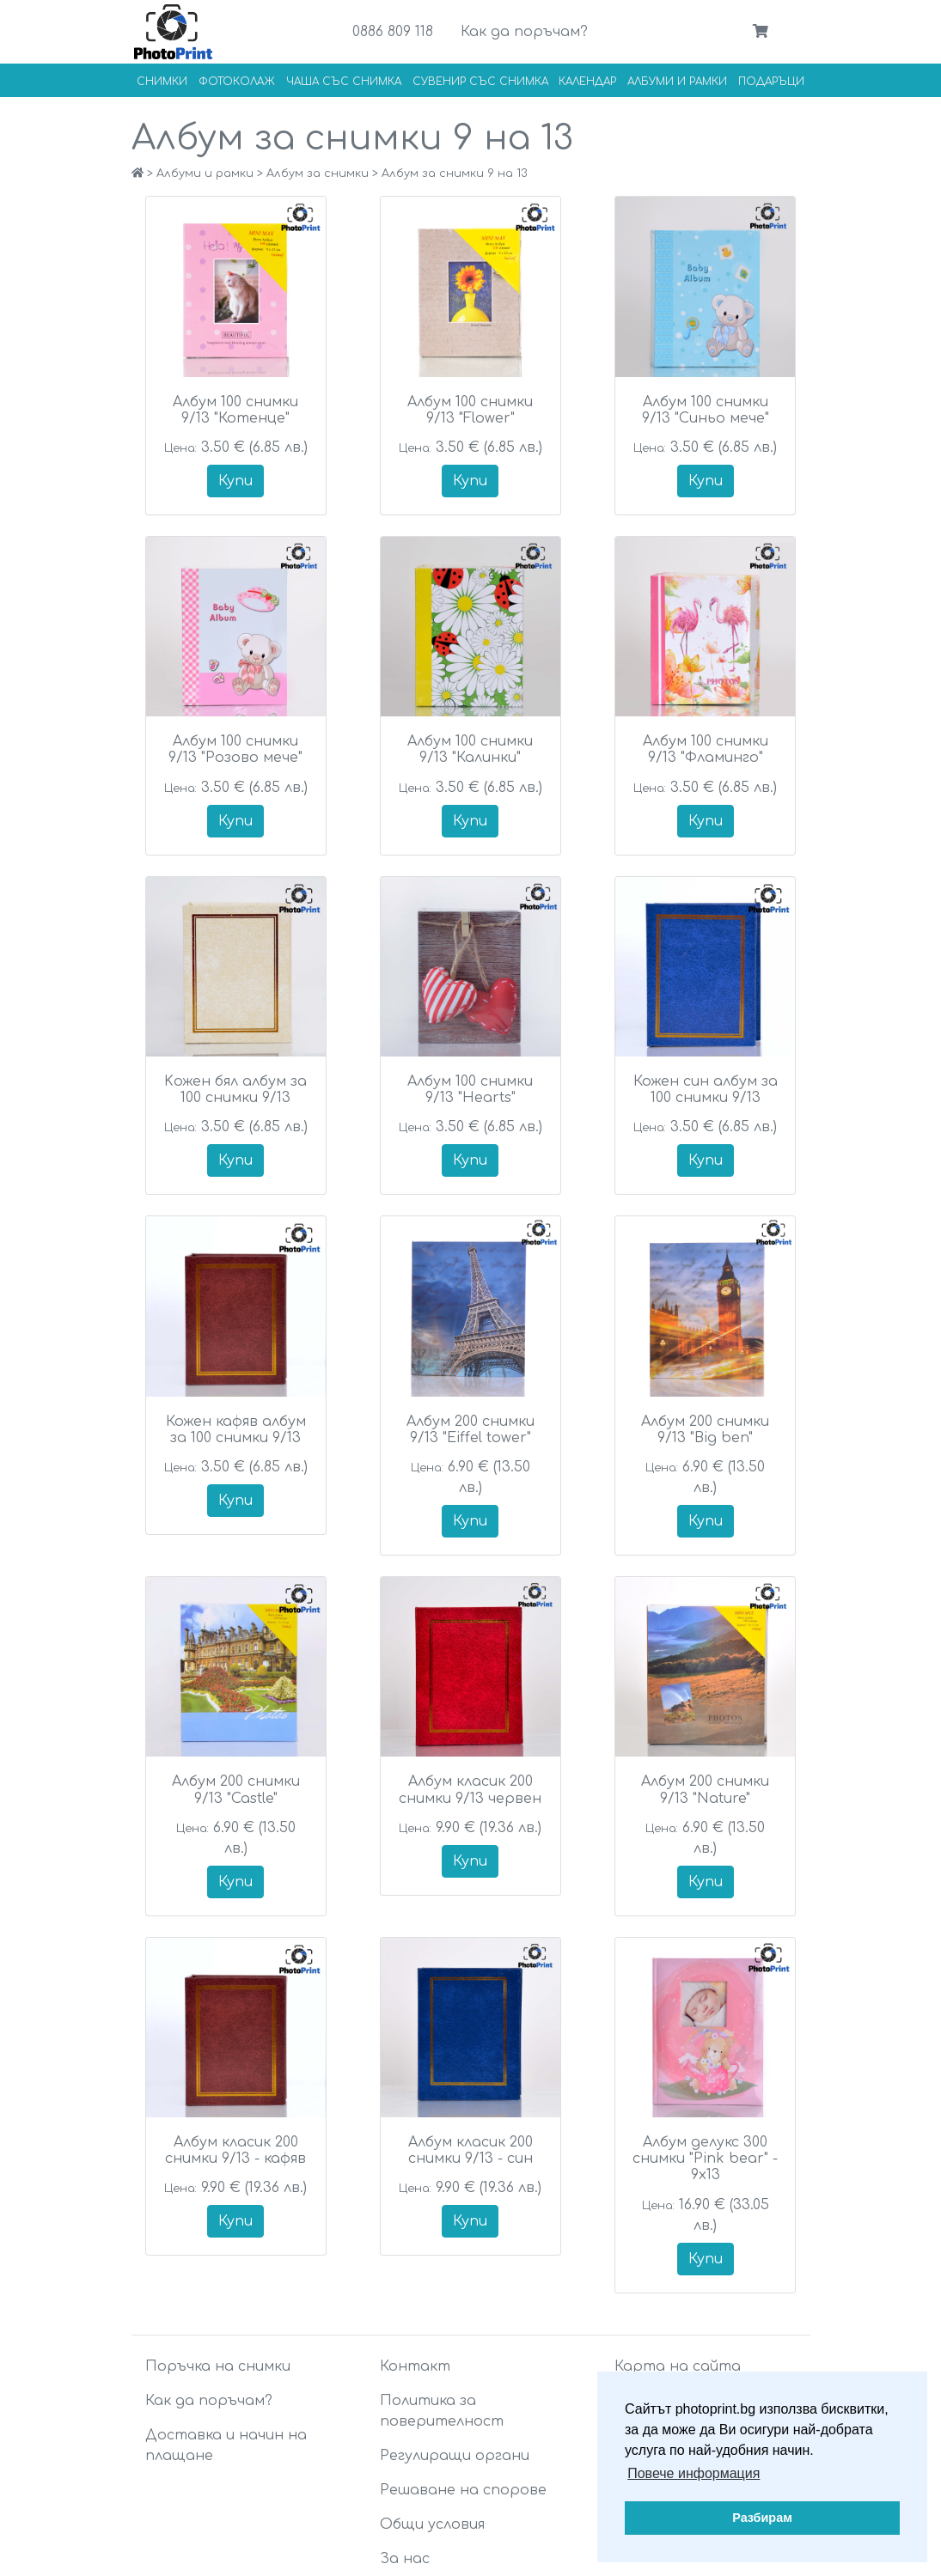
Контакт (415, 2366)
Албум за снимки (317, 173)
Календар (587, 82)
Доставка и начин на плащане (226, 2445)
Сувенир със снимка (480, 82)
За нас (405, 2559)
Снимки (162, 82)
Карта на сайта (677, 2366)
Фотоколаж (237, 82)
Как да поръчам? (524, 32)
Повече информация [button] (693, 2473)
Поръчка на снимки (217, 2366)
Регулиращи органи (454, 2455)
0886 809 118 (392, 32)
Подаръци (771, 82)
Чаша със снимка (343, 82)
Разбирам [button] (762, 2517)
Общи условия (432, 2524)
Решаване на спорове (463, 2490)
